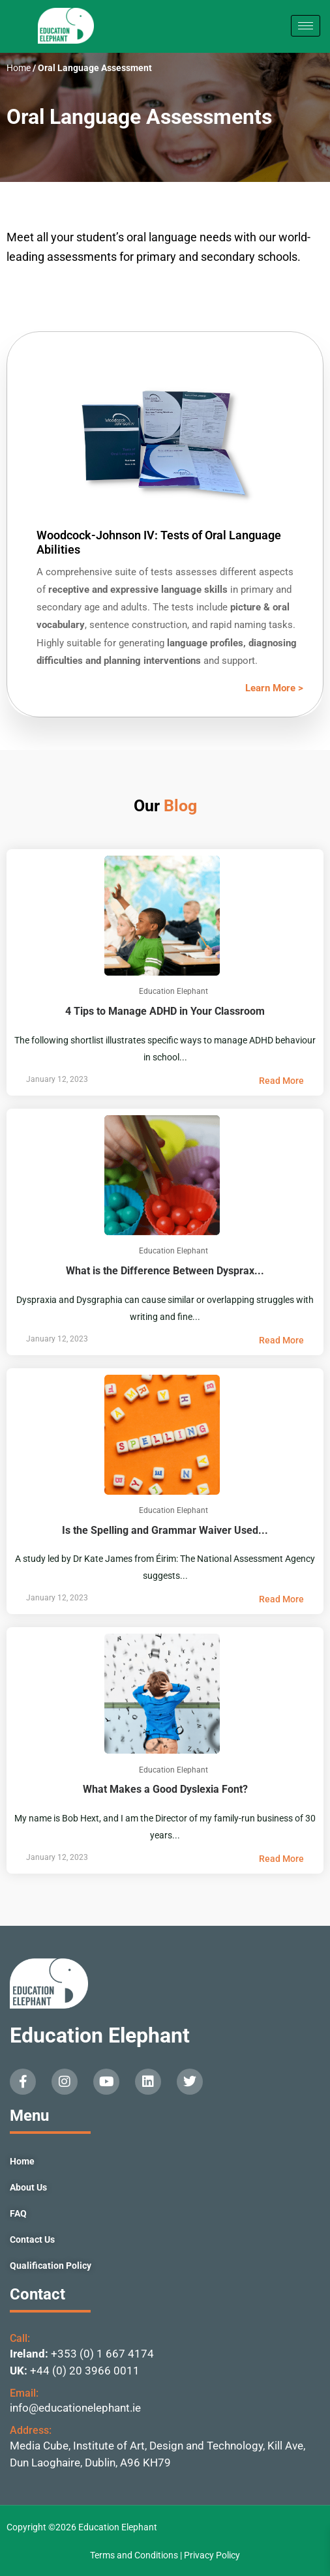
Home (19, 68)
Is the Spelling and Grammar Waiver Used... (165, 1518)
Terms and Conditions (135, 2555)
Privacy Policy (212, 2555)
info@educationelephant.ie (75, 2407)
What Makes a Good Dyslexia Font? (165, 1778)
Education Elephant (100, 2035)
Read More (281, 1080)
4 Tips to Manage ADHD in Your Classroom (165, 999)
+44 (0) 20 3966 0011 (85, 2370)
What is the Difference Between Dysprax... (165, 1259)
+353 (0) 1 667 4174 (102, 2353)
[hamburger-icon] (305, 26)
